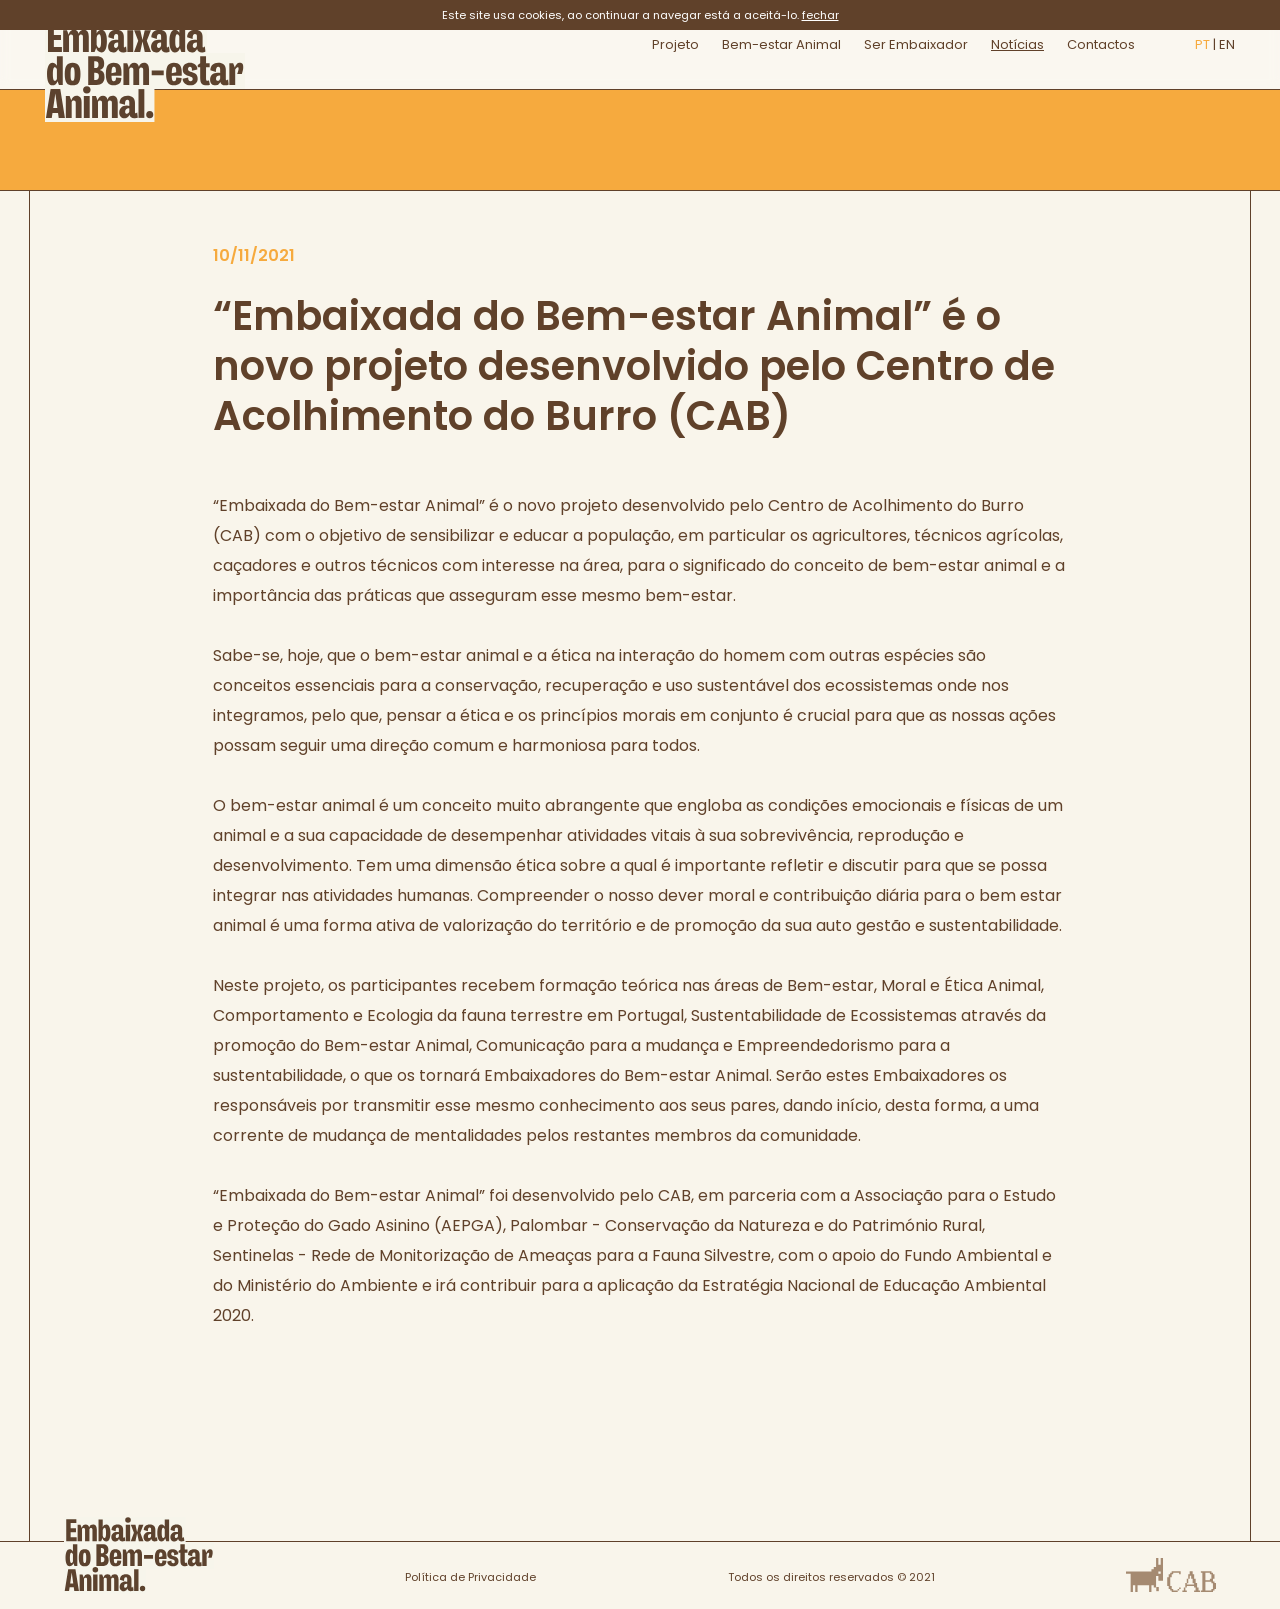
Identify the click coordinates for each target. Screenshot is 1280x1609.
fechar (820, 15)
